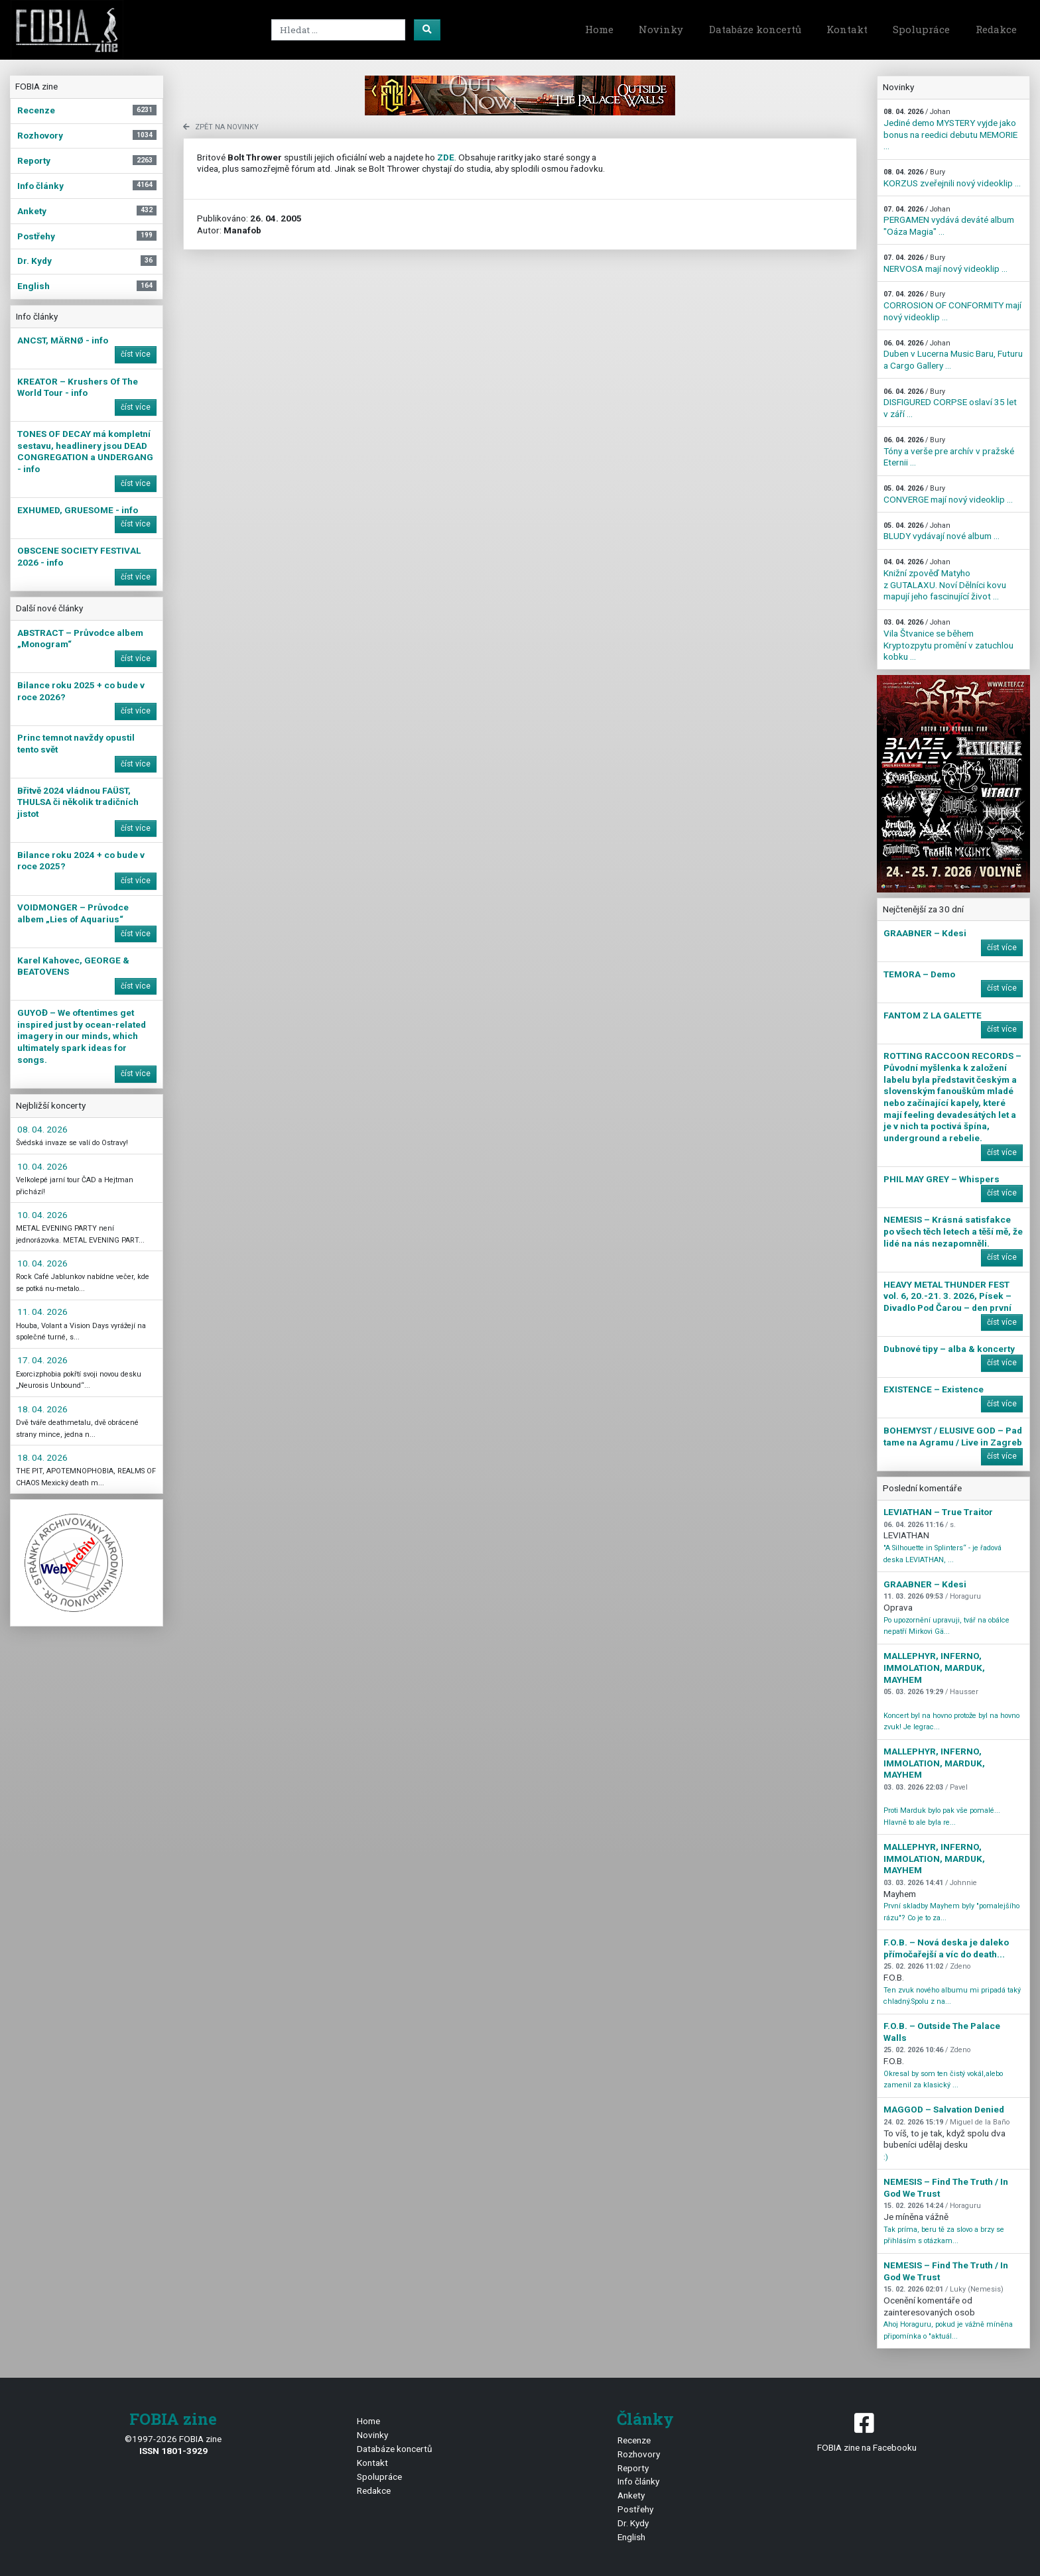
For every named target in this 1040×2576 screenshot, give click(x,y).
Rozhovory (639, 2454)
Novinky (661, 29)
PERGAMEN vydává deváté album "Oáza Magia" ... (948, 221)
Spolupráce (921, 29)
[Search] (338, 29)
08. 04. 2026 (42, 1129)
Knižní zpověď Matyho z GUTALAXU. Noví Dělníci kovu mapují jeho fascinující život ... (944, 579)
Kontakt (847, 29)
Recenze (634, 2440)
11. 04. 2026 (42, 1311)
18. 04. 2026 (42, 1409)
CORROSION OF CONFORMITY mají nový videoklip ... (952, 306)
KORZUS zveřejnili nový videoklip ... (952, 178)
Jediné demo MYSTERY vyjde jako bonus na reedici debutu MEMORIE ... (950, 129)
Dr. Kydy (633, 2523)
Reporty (633, 2468)
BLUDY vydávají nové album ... (941, 531)
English (631, 2537)
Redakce (996, 29)
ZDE (445, 157)
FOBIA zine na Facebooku (866, 2431)
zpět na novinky (221, 127)
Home (599, 29)
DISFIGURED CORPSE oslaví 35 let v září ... (950, 403)
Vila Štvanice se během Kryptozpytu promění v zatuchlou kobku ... (948, 640)
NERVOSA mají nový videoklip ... (945, 263)
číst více (136, 354)
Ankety (631, 2495)
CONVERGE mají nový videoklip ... (948, 494)
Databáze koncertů (755, 29)
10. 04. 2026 (42, 1166)
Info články (638, 2481)
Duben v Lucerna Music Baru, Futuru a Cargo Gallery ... (953, 355)
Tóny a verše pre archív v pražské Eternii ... (948, 451)
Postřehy (635, 2509)
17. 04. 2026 (42, 1360)
